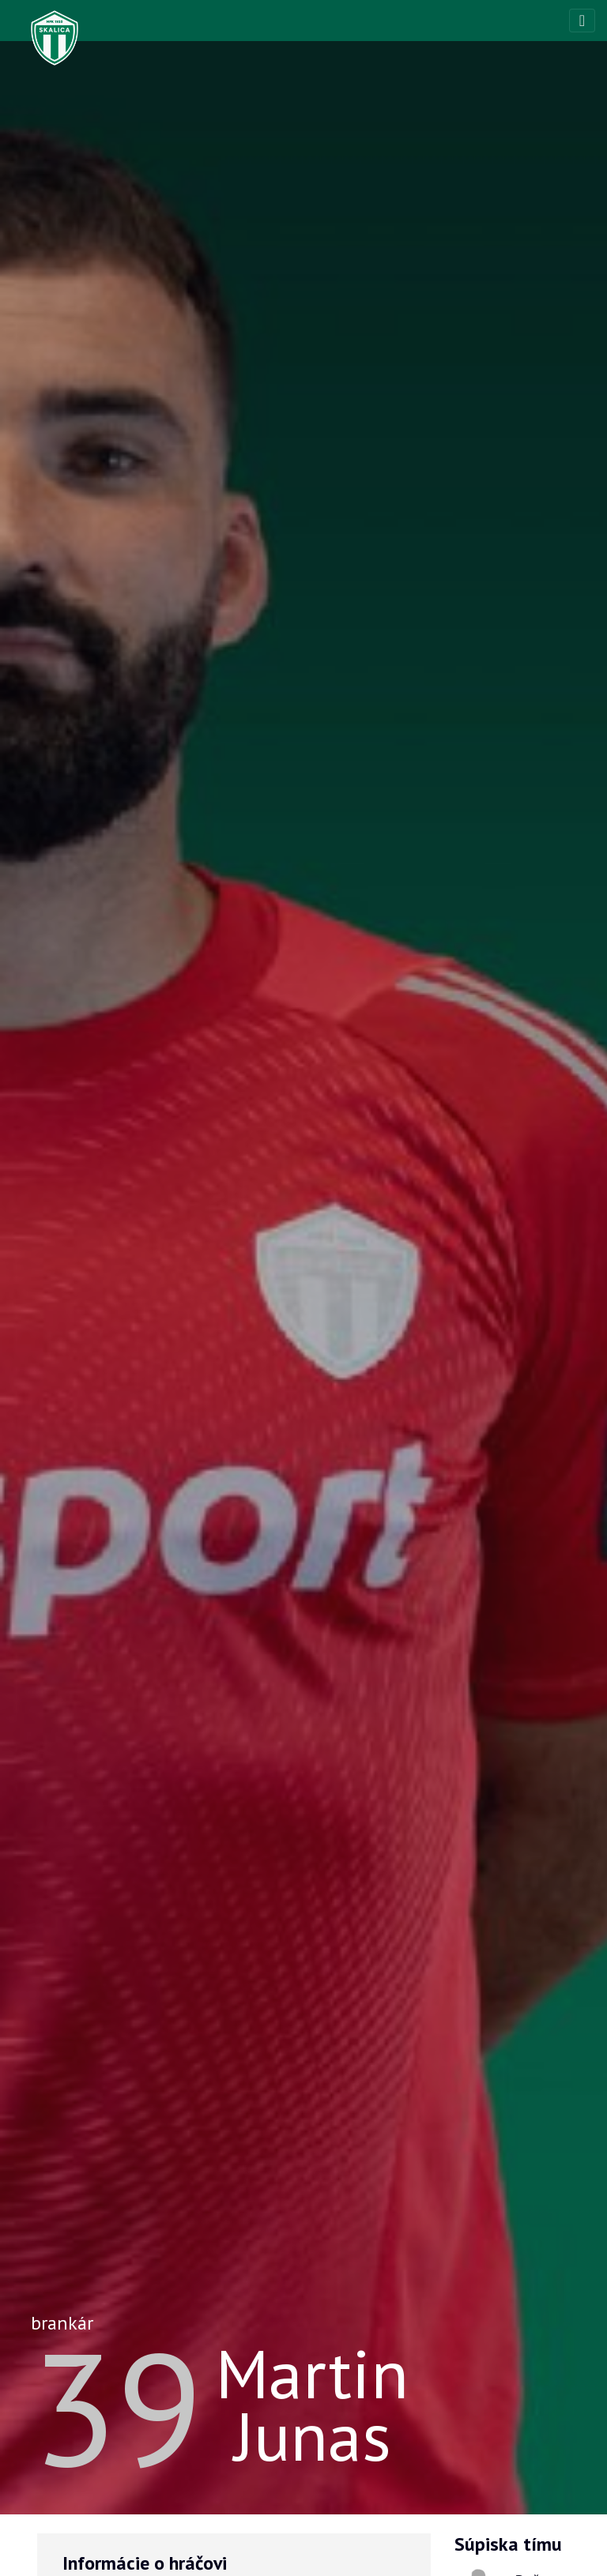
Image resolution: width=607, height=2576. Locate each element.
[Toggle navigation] (582, 20)
